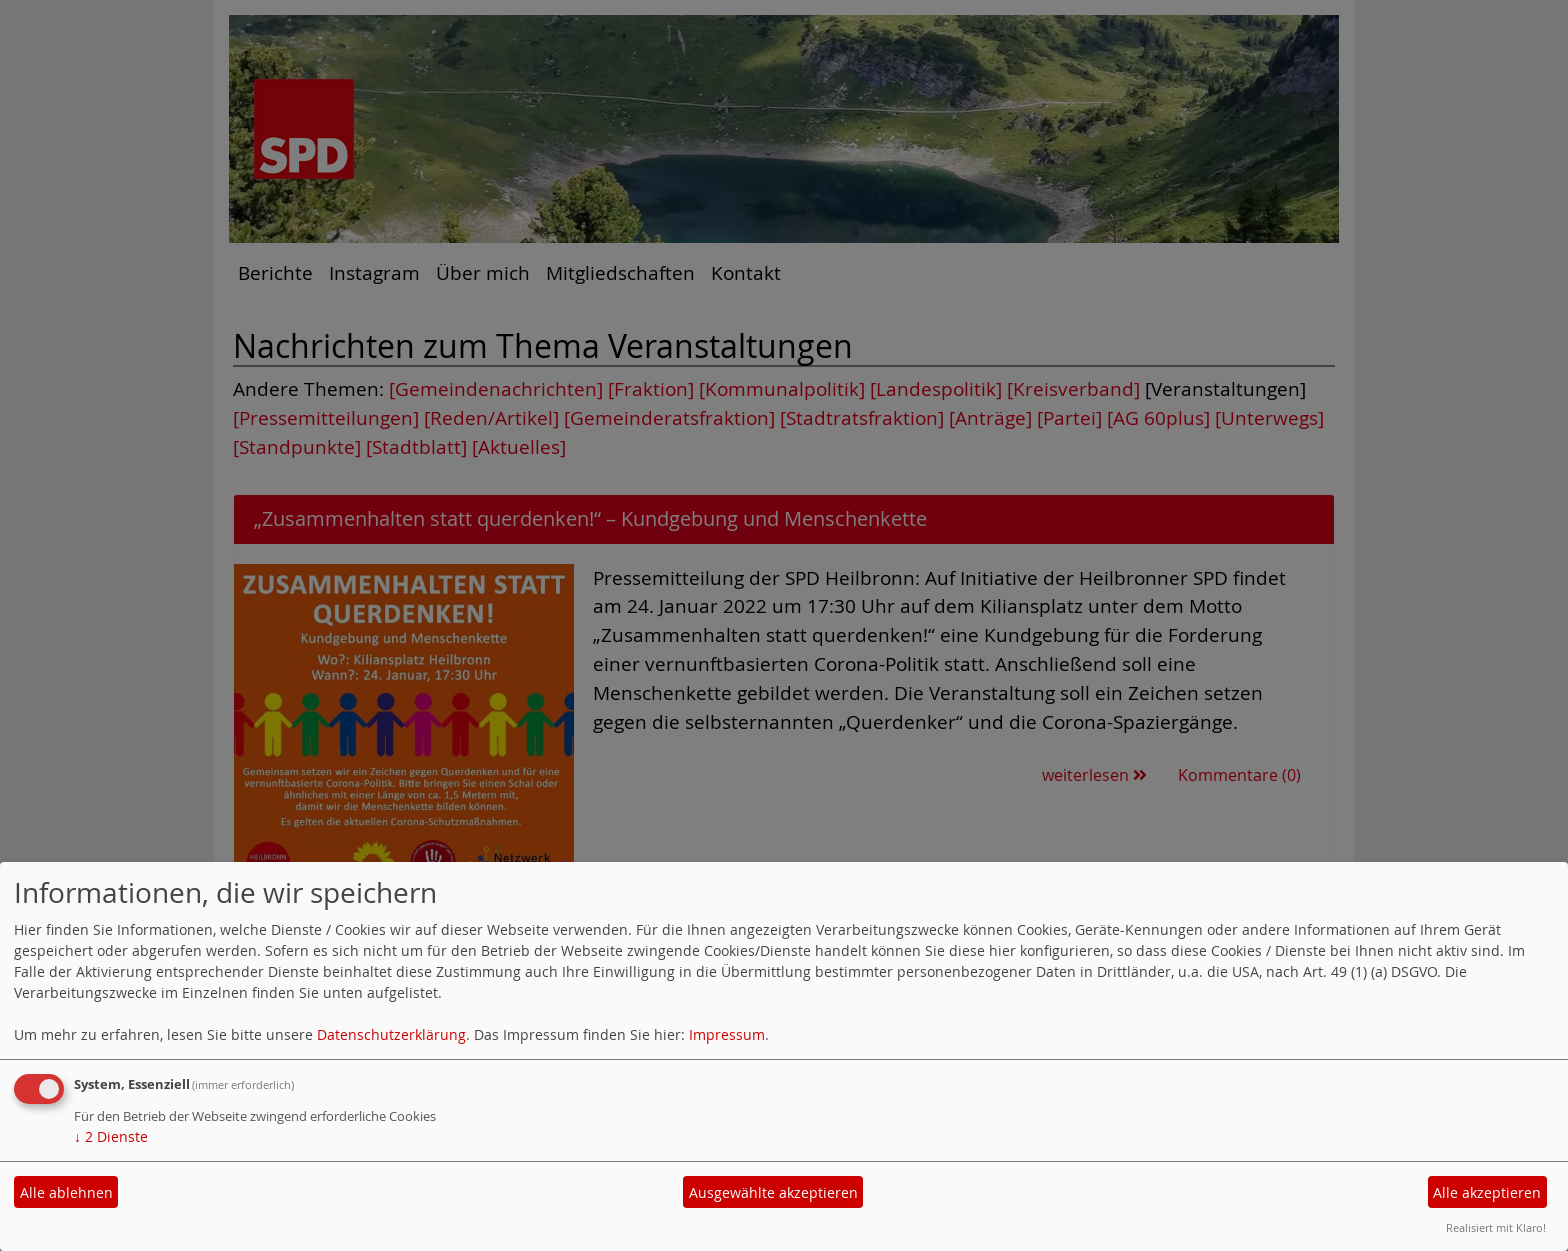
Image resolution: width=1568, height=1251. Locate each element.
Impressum (727, 1034)
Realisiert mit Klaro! (1496, 1227)
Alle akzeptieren (1487, 1192)
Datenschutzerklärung (391, 1034)
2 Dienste (111, 1136)
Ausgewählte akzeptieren (773, 1192)
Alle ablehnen (66, 1192)
